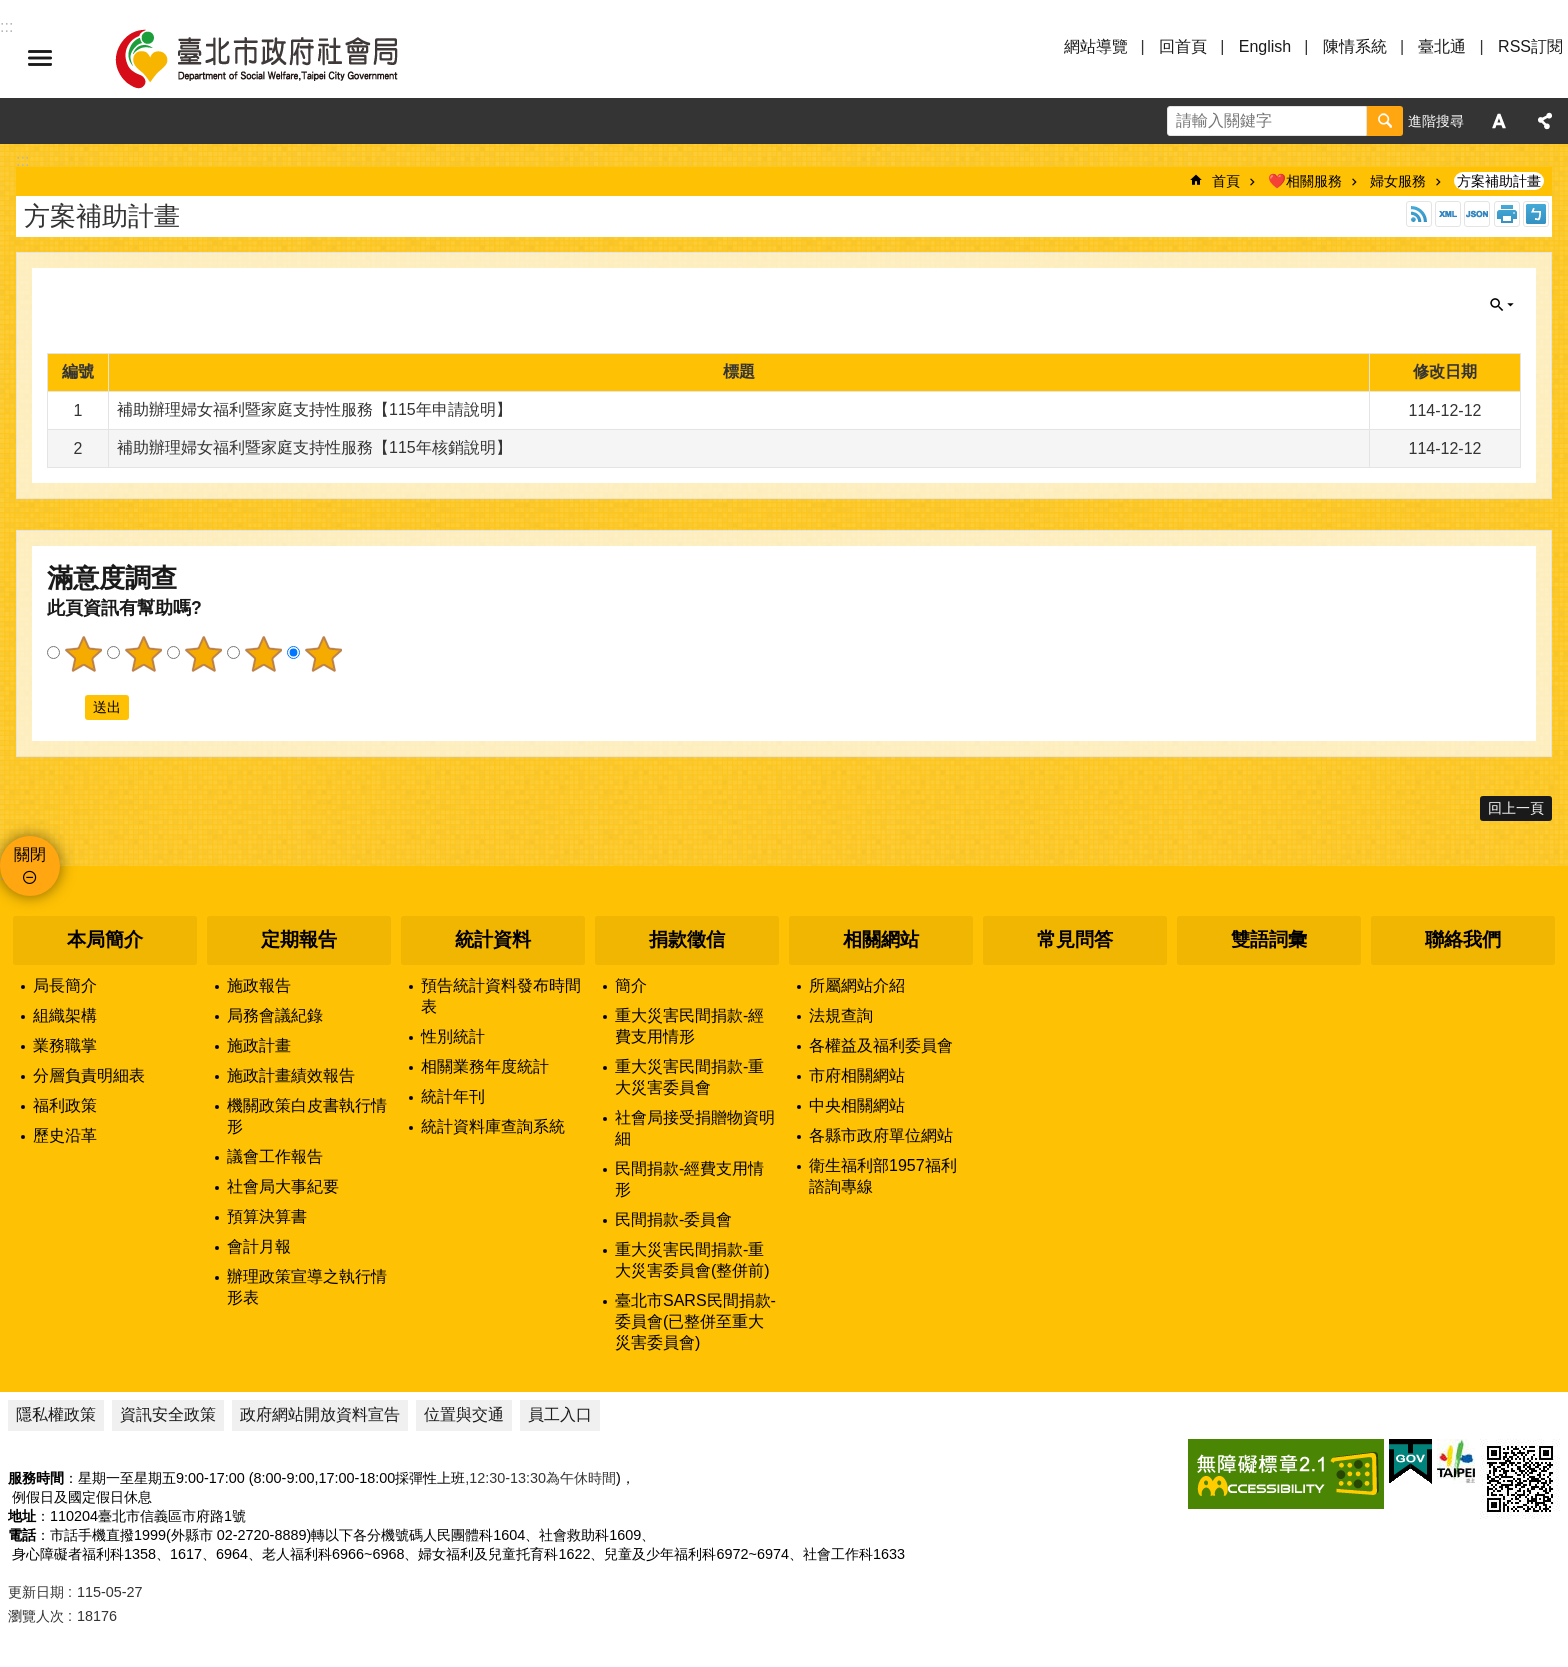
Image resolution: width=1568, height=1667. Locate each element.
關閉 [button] (1502, 305)
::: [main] (22, 160)
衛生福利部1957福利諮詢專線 (883, 1176)
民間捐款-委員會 (673, 1219)
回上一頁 (1516, 808)
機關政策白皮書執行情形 (307, 1116)
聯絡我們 (1463, 939)
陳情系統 (1355, 46)
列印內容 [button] (1507, 214)
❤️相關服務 (1305, 181)
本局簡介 (105, 939)
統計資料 (493, 939)
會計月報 (259, 1246)
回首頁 (1183, 46)
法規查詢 (841, 1015)
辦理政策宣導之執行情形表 (307, 1287)
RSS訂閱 (1530, 46)
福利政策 (65, 1105)
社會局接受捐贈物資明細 (695, 1128)
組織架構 (65, 1015)
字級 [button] (1499, 121)
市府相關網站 (857, 1075)
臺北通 (1442, 46)
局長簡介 (65, 985)
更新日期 (36, 1592)
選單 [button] (40, 58)
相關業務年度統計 (485, 1066)
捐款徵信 (687, 939)
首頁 (1226, 181)
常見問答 (1075, 939)
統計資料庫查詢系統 (493, 1126)
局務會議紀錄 (275, 1015)
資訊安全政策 (168, 1414)
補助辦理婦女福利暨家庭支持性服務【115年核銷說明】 (314, 447)
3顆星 (203, 654)
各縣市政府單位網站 (881, 1135)
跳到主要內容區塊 (10, 10)
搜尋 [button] (1385, 121)
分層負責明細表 (89, 1075)
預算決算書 (267, 1216)
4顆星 (263, 654)
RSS (1419, 214)
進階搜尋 (1436, 121)
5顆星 (323, 654)
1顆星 (83, 654)
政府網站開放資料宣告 (320, 1414)
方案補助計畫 (1499, 181)
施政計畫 (259, 1045)
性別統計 (453, 1036)
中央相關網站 (857, 1105)
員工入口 (560, 1414)
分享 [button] (1545, 121)
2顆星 (143, 654)
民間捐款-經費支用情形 (689, 1179)
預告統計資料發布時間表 (501, 996)
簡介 (631, 985)
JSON (1477, 214)
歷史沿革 (65, 1135)
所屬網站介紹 (857, 985)
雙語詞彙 (1269, 939)
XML (1448, 214)
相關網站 (881, 939)
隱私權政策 (56, 1414)
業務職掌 (65, 1045)
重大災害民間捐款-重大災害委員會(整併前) (692, 1260)
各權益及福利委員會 (881, 1045)
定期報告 (299, 939)
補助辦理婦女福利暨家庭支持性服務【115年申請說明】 (314, 409)
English (1265, 46)
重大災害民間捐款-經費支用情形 (689, 1026)
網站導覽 (1096, 46)
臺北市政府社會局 (280, 58)
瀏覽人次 (36, 1616)
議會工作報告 (275, 1156)
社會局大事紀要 (283, 1186)
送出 (66, 707)
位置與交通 (464, 1414)
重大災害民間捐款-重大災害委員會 (689, 1077)
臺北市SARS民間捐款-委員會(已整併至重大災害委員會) (695, 1321)
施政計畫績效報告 (291, 1075)
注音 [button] (1536, 214)
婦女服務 (1398, 181)
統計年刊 (453, 1096)
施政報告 (259, 985)
